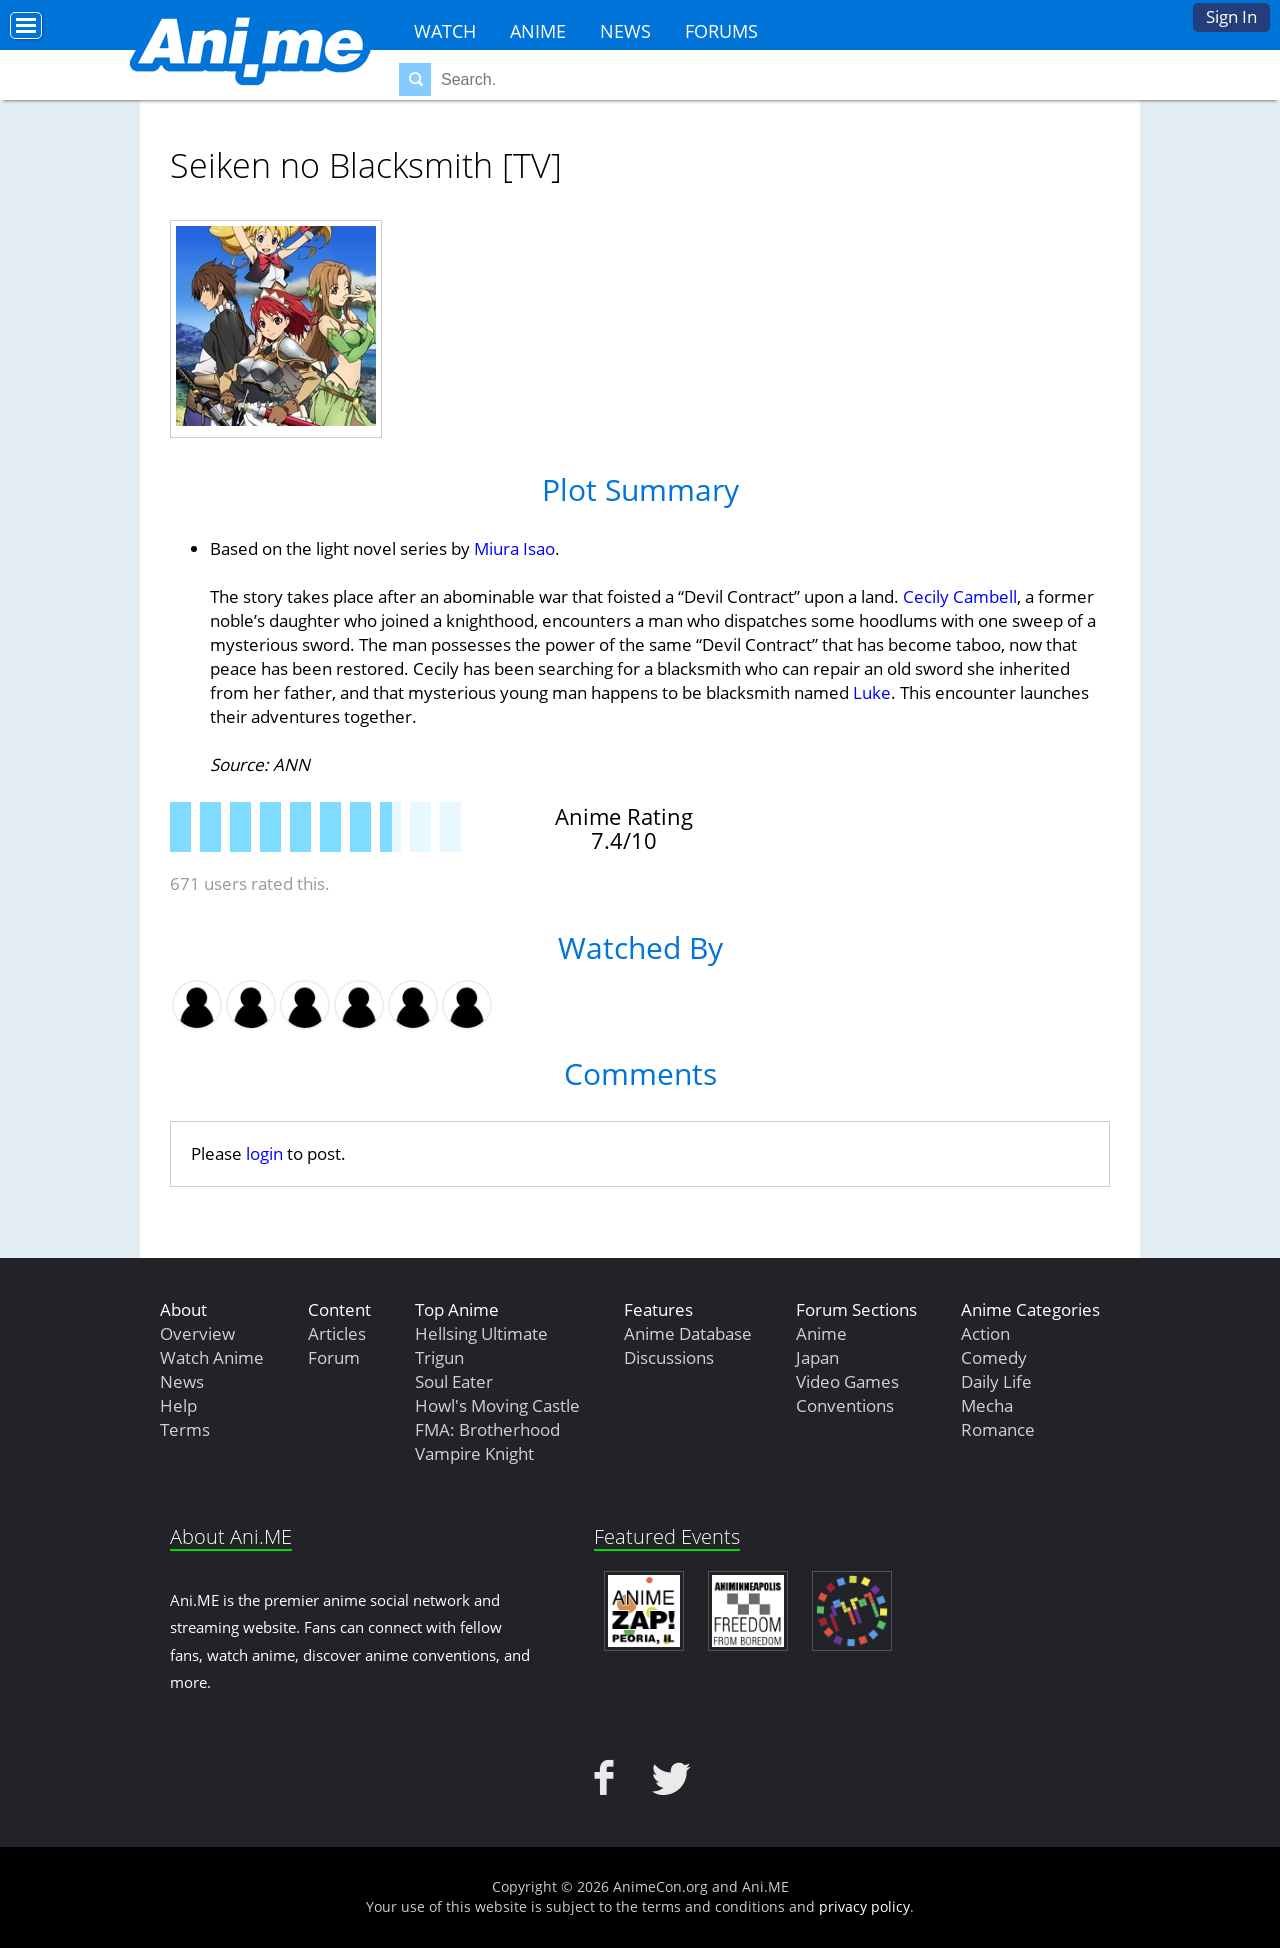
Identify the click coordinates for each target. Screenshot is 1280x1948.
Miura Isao (514, 548)
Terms (185, 1429)
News (625, 31)
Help (178, 1405)
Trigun (439, 1357)
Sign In (1231, 16)
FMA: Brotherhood (487, 1429)
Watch (445, 31)
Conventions (845, 1405)
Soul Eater (454, 1381)
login (264, 1153)
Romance (998, 1429)
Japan (817, 1357)
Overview (197, 1333)
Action (985, 1333)
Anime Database (688, 1333)
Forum (334, 1357)
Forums (721, 31)
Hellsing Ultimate (481, 1333)
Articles (337, 1333)
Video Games (847, 1381)
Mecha (987, 1405)
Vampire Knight (474, 1453)
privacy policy (864, 1906)
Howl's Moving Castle (497, 1405)
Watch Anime (212, 1357)
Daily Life (996, 1381)
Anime (538, 31)
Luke (872, 692)
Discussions (669, 1357)
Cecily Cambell (960, 596)
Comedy (994, 1357)
